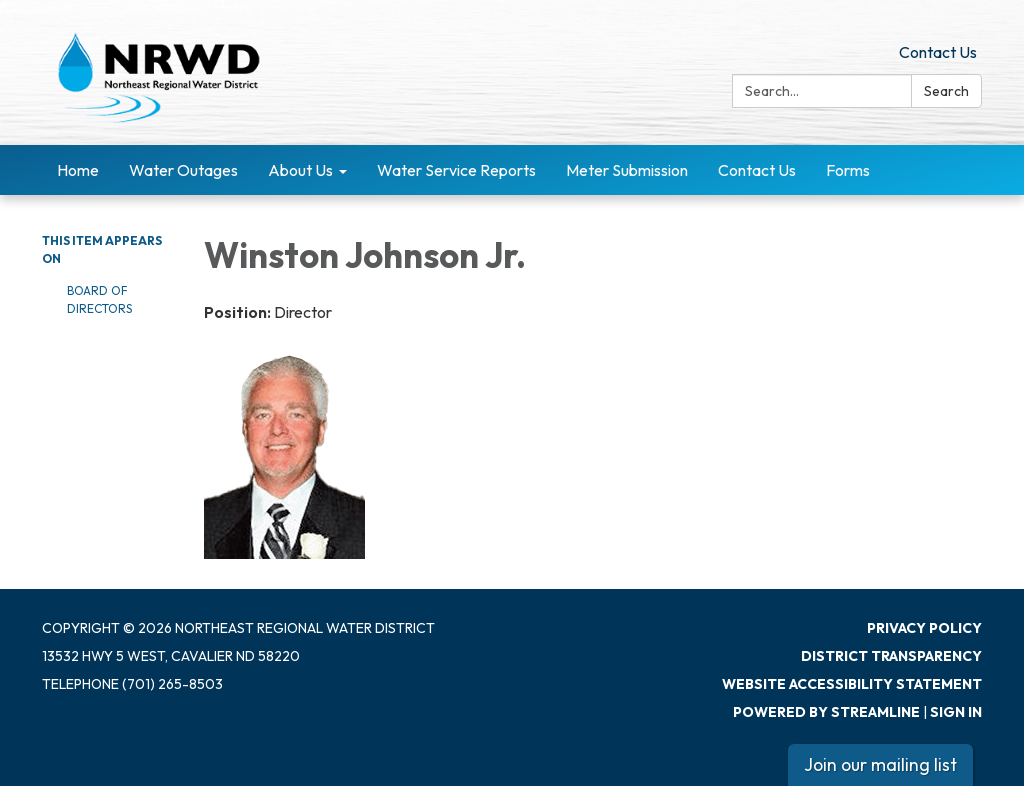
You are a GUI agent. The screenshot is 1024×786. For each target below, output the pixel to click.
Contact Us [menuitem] (757, 170)
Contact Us (938, 52)
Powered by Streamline (826, 712)
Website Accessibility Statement (852, 684)
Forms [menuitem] (848, 170)
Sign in (956, 712)
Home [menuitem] (78, 170)
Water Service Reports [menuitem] (456, 170)
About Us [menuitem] (300, 170)
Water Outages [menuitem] (183, 170)
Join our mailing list (880, 764)
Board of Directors (99, 299)
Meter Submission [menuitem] (627, 170)
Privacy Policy (924, 628)
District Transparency (891, 656)
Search (946, 91)
